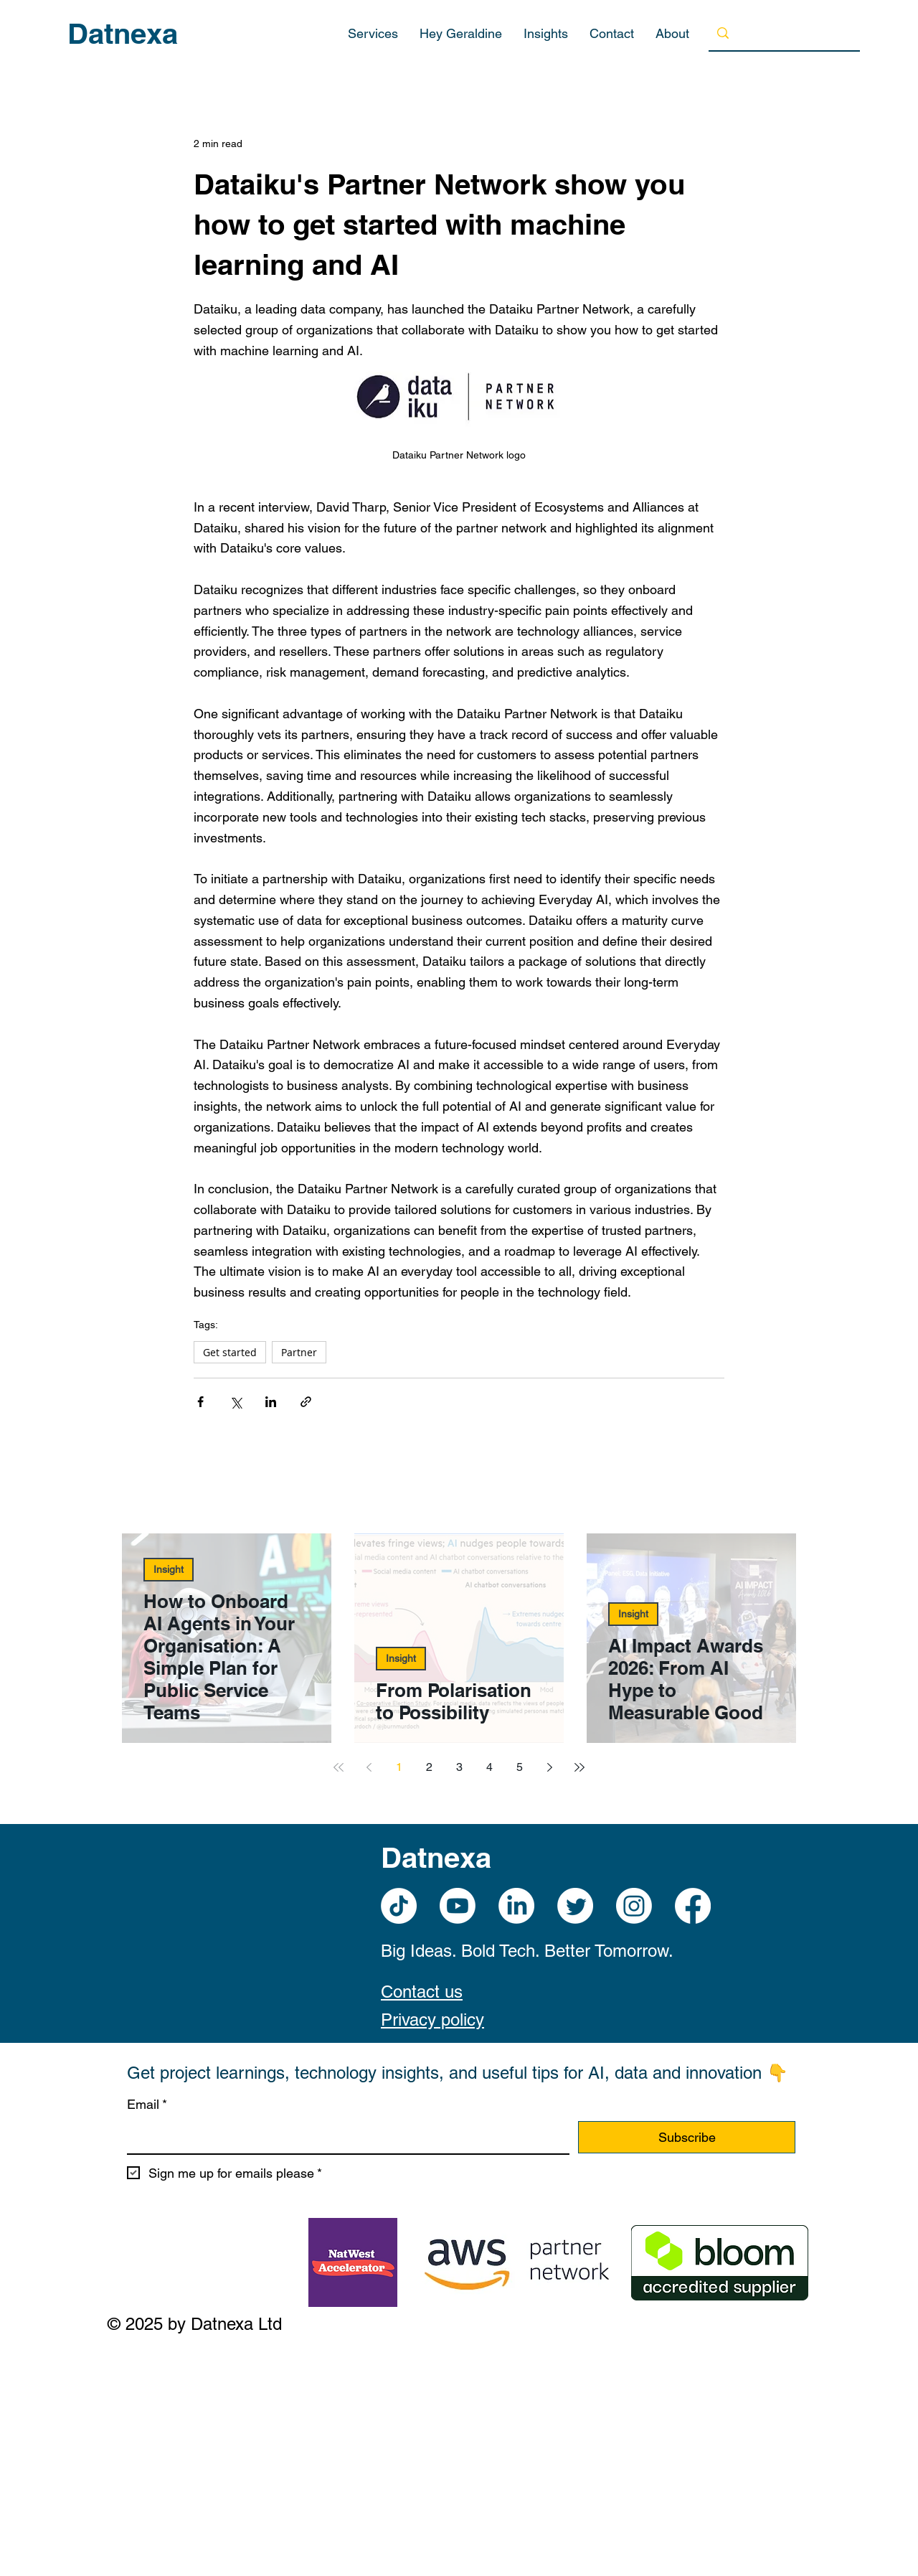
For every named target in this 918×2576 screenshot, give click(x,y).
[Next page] (549, 1767)
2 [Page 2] (429, 1767)
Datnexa (122, 33)
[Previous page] (369, 1767)
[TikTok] (399, 1906)
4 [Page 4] (489, 1767)
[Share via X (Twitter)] (235, 1402)
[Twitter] (575, 1906)
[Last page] (579, 1767)
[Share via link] (306, 1402)
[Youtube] (457, 1906)
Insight (168, 1569)
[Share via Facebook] (200, 1402)
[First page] (338, 1767)
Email (147, 2105)
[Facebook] (693, 1906)
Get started (230, 1352)
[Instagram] (634, 1906)
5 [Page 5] (519, 1767)
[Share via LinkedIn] (271, 1402)
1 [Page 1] (399, 1767)
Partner (299, 1352)
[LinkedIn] (516, 1906)
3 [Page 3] (459, 1767)
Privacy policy (432, 2019)
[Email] (344, 2137)
